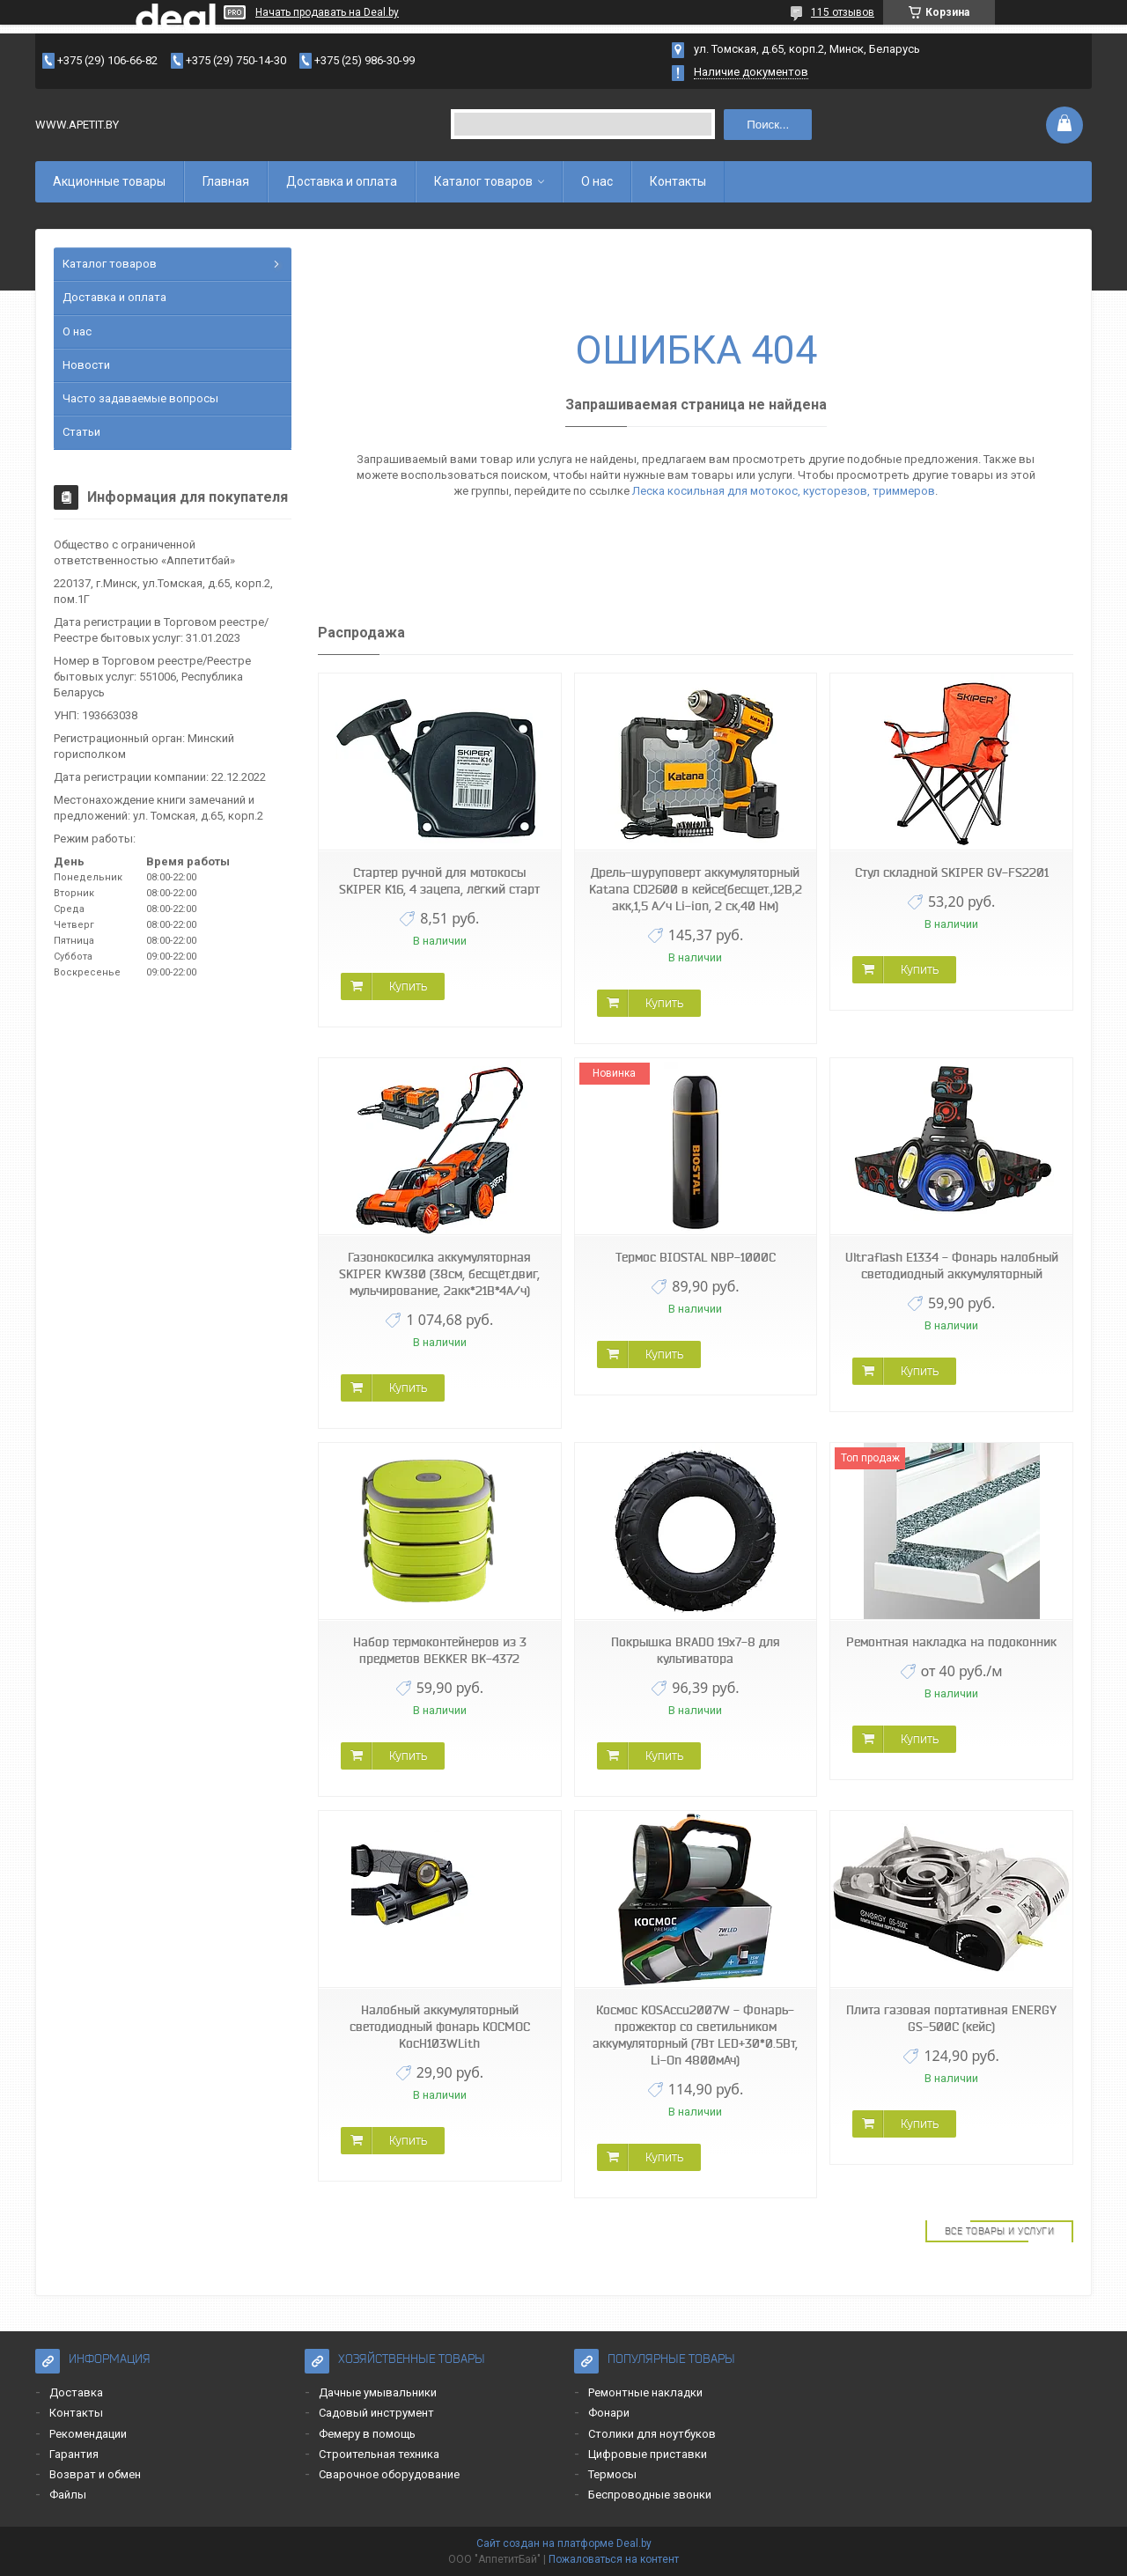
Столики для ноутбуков (652, 2433)
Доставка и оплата (341, 181)
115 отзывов (842, 12)
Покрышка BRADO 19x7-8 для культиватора (695, 1650)
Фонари (609, 2412)
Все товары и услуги (1000, 2231)
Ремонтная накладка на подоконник (951, 1642)
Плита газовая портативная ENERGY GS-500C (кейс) (951, 2018)
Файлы (67, 2494)
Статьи (81, 431)
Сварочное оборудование (389, 2474)
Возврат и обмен (95, 2474)
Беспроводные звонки (649, 2494)
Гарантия (74, 2454)
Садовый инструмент (376, 2412)
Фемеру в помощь (367, 2433)
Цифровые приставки (647, 2454)
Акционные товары (109, 181)
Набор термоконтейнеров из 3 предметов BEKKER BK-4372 (440, 1650)
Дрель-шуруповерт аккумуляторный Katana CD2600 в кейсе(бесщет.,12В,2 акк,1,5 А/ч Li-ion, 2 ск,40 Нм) (695, 889)
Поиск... (768, 124)
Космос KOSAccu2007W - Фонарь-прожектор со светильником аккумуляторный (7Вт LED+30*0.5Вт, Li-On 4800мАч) (695, 2035)
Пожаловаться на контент (614, 2559)
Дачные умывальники (378, 2392)
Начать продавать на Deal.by (327, 12)
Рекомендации (88, 2433)
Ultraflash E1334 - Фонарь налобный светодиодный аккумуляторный (951, 1265)
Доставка (76, 2392)
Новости (86, 365)
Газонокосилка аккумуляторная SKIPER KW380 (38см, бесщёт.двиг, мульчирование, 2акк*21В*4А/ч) (439, 1274)
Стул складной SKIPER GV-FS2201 (952, 872)
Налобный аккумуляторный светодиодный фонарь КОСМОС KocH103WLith (440, 2026)
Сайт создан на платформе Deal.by (564, 2543)
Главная (226, 181)
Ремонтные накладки (645, 2392)
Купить (408, 986)
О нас (597, 181)
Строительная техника (379, 2454)
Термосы (612, 2474)
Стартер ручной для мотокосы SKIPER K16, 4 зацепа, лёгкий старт (439, 880)
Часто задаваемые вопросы (140, 398)
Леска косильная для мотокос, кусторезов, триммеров (783, 490)
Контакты (678, 181)
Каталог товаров (483, 181)
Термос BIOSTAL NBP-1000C (695, 1257)
